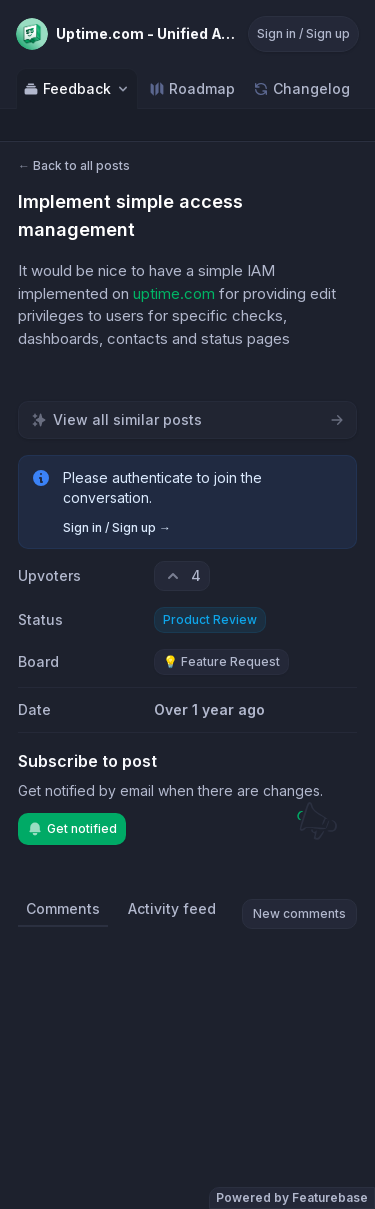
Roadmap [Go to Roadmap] (192, 88)
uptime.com (174, 293)
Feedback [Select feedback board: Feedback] (77, 88)
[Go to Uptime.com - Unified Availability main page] (126, 34)
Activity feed (172, 908)
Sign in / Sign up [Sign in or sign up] (303, 33)
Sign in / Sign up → (117, 527)
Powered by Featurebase (292, 1197)
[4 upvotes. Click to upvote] (182, 576)
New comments (299, 913)
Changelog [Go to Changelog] (301, 88)
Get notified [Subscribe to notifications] (72, 829)
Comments (63, 908)
